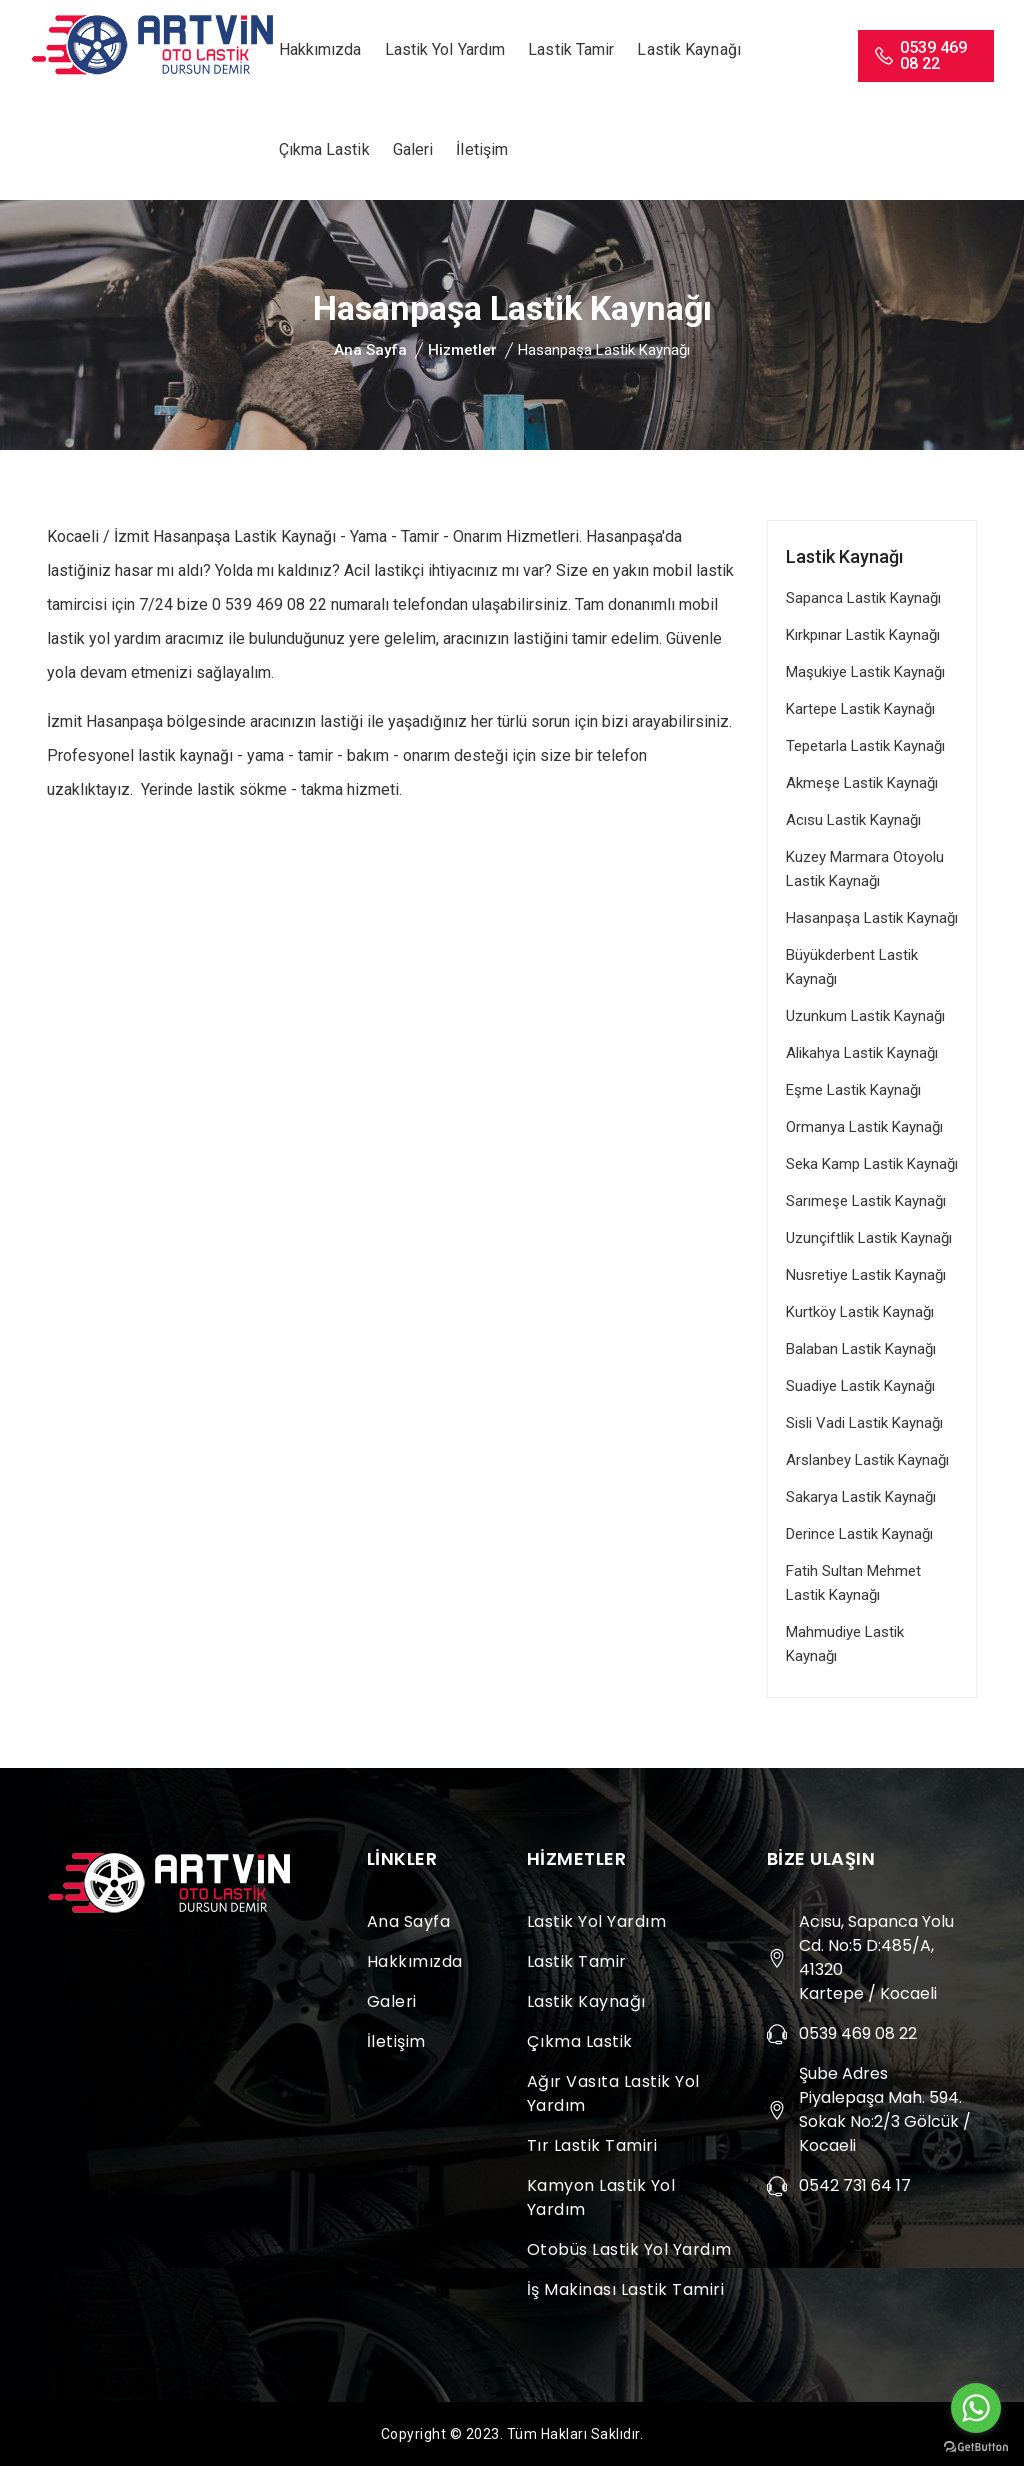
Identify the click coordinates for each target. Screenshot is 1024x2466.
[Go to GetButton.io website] (976, 2446)
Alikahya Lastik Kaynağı (862, 1053)
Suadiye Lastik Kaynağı (860, 1386)
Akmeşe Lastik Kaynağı (862, 783)
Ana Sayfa (370, 350)
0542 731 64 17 (855, 2185)
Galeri (413, 149)
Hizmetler (462, 350)
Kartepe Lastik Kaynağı (860, 709)
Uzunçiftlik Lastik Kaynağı (869, 1238)
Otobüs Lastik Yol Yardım (629, 2249)
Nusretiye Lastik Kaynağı (866, 1275)
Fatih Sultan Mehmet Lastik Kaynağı (853, 1583)
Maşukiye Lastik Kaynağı (865, 672)
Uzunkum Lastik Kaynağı (865, 1016)
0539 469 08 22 (920, 55)
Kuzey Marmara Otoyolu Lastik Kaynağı (865, 869)
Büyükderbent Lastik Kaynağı (852, 967)
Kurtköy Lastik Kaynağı (860, 1312)
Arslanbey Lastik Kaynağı (867, 1460)
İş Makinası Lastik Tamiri (626, 2289)
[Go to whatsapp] (976, 2408)
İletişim (482, 149)
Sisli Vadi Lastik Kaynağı (864, 1423)
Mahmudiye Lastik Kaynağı (845, 1644)
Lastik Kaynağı (688, 49)
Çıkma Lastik (324, 149)
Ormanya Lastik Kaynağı (864, 1127)
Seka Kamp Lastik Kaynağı (872, 1164)
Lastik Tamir (571, 49)
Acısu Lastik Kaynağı (853, 820)
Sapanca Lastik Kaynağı (863, 598)
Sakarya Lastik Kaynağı (861, 1497)
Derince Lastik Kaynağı (859, 1534)
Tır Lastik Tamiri (592, 2145)
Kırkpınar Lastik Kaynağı (863, 635)
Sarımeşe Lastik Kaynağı (866, 1201)
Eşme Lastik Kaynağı (853, 1090)
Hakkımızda (320, 49)
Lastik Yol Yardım (445, 49)
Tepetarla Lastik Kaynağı (865, 746)
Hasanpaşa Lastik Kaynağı (872, 918)
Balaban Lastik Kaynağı (861, 1349)
